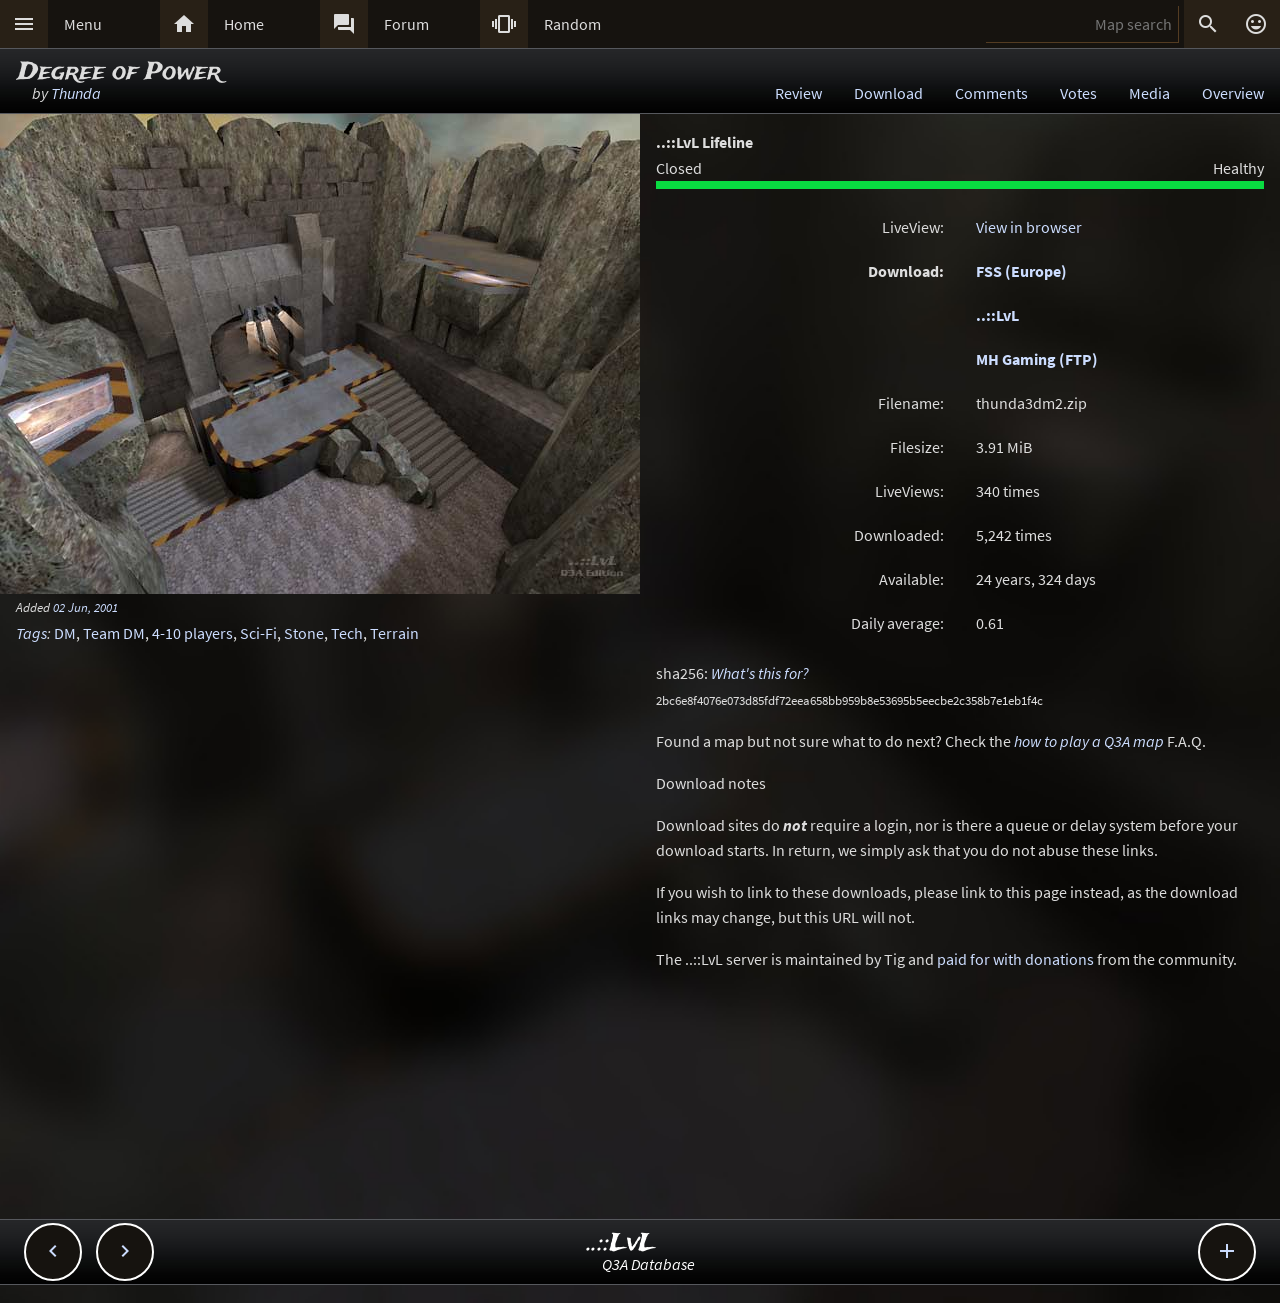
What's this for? (760, 673)
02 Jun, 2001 (85, 607)
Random (572, 24)
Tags (31, 633)
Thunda (76, 93)
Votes (1078, 93)
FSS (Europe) (1021, 271)
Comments (991, 93)
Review (798, 93)
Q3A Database (648, 1264)
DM (65, 633)
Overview (1233, 93)
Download (888, 93)
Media (1149, 93)
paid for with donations (1015, 959)
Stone (304, 633)
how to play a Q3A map (1089, 741)
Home (244, 24)
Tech (347, 633)
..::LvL (997, 315)
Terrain (394, 633)
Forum (406, 24)
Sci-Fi (258, 633)
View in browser (1029, 227)
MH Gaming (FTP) (1037, 359)
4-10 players (192, 633)
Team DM (114, 633)
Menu (83, 24)
